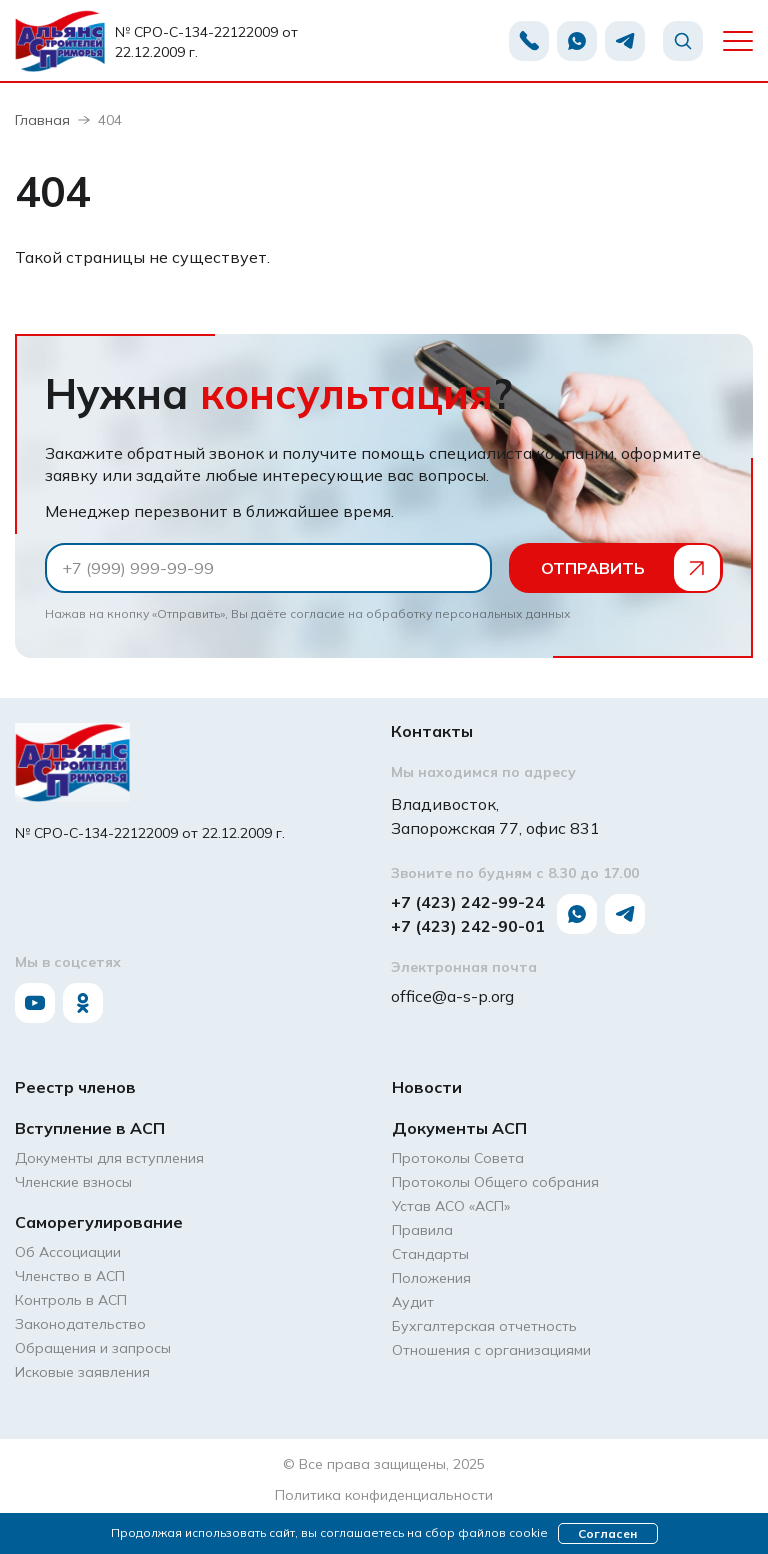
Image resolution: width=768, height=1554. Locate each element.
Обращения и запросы (93, 1348)
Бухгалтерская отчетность (484, 1326)
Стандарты (430, 1254)
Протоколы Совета (458, 1158)
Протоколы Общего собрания (495, 1182)
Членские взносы (73, 1182)
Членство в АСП (70, 1276)
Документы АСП (459, 1128)
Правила (422, 1230)
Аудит (413, 1302)
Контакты (432, 731)
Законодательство (80, 1324)
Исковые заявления (82, 1372)
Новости (427, 1087)
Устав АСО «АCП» (451, 1206)
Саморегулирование (99, 1222)
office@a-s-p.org (452, 996)
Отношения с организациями (491, 1350)
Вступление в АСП (90, 1128)
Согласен (607, 1533)
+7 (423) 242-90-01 (468, 926)
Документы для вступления (109, 1158)
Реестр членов (75, 1087)
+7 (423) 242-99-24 (468, 902)
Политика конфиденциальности (384, 1495)
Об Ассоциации (68, 1252)
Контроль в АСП (71, 1300)
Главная (42, 120)
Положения (431, 1278)
